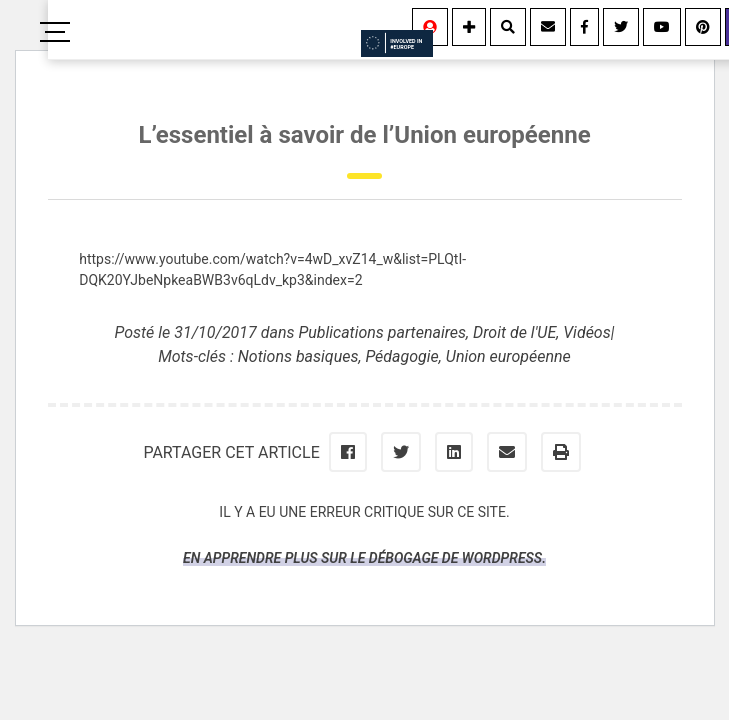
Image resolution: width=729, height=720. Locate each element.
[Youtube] (662, 27)
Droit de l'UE (514, 332)
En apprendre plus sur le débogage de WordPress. (364, 558)
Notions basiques (298, 356)
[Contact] (548, 27)
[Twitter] (621, 27)
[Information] (469, 27)
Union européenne (508, 356)
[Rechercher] (508, 27)
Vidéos (587, 332)
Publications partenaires (382, 332)
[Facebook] (584, 27)
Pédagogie (401, 356)
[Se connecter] (430, 27)
